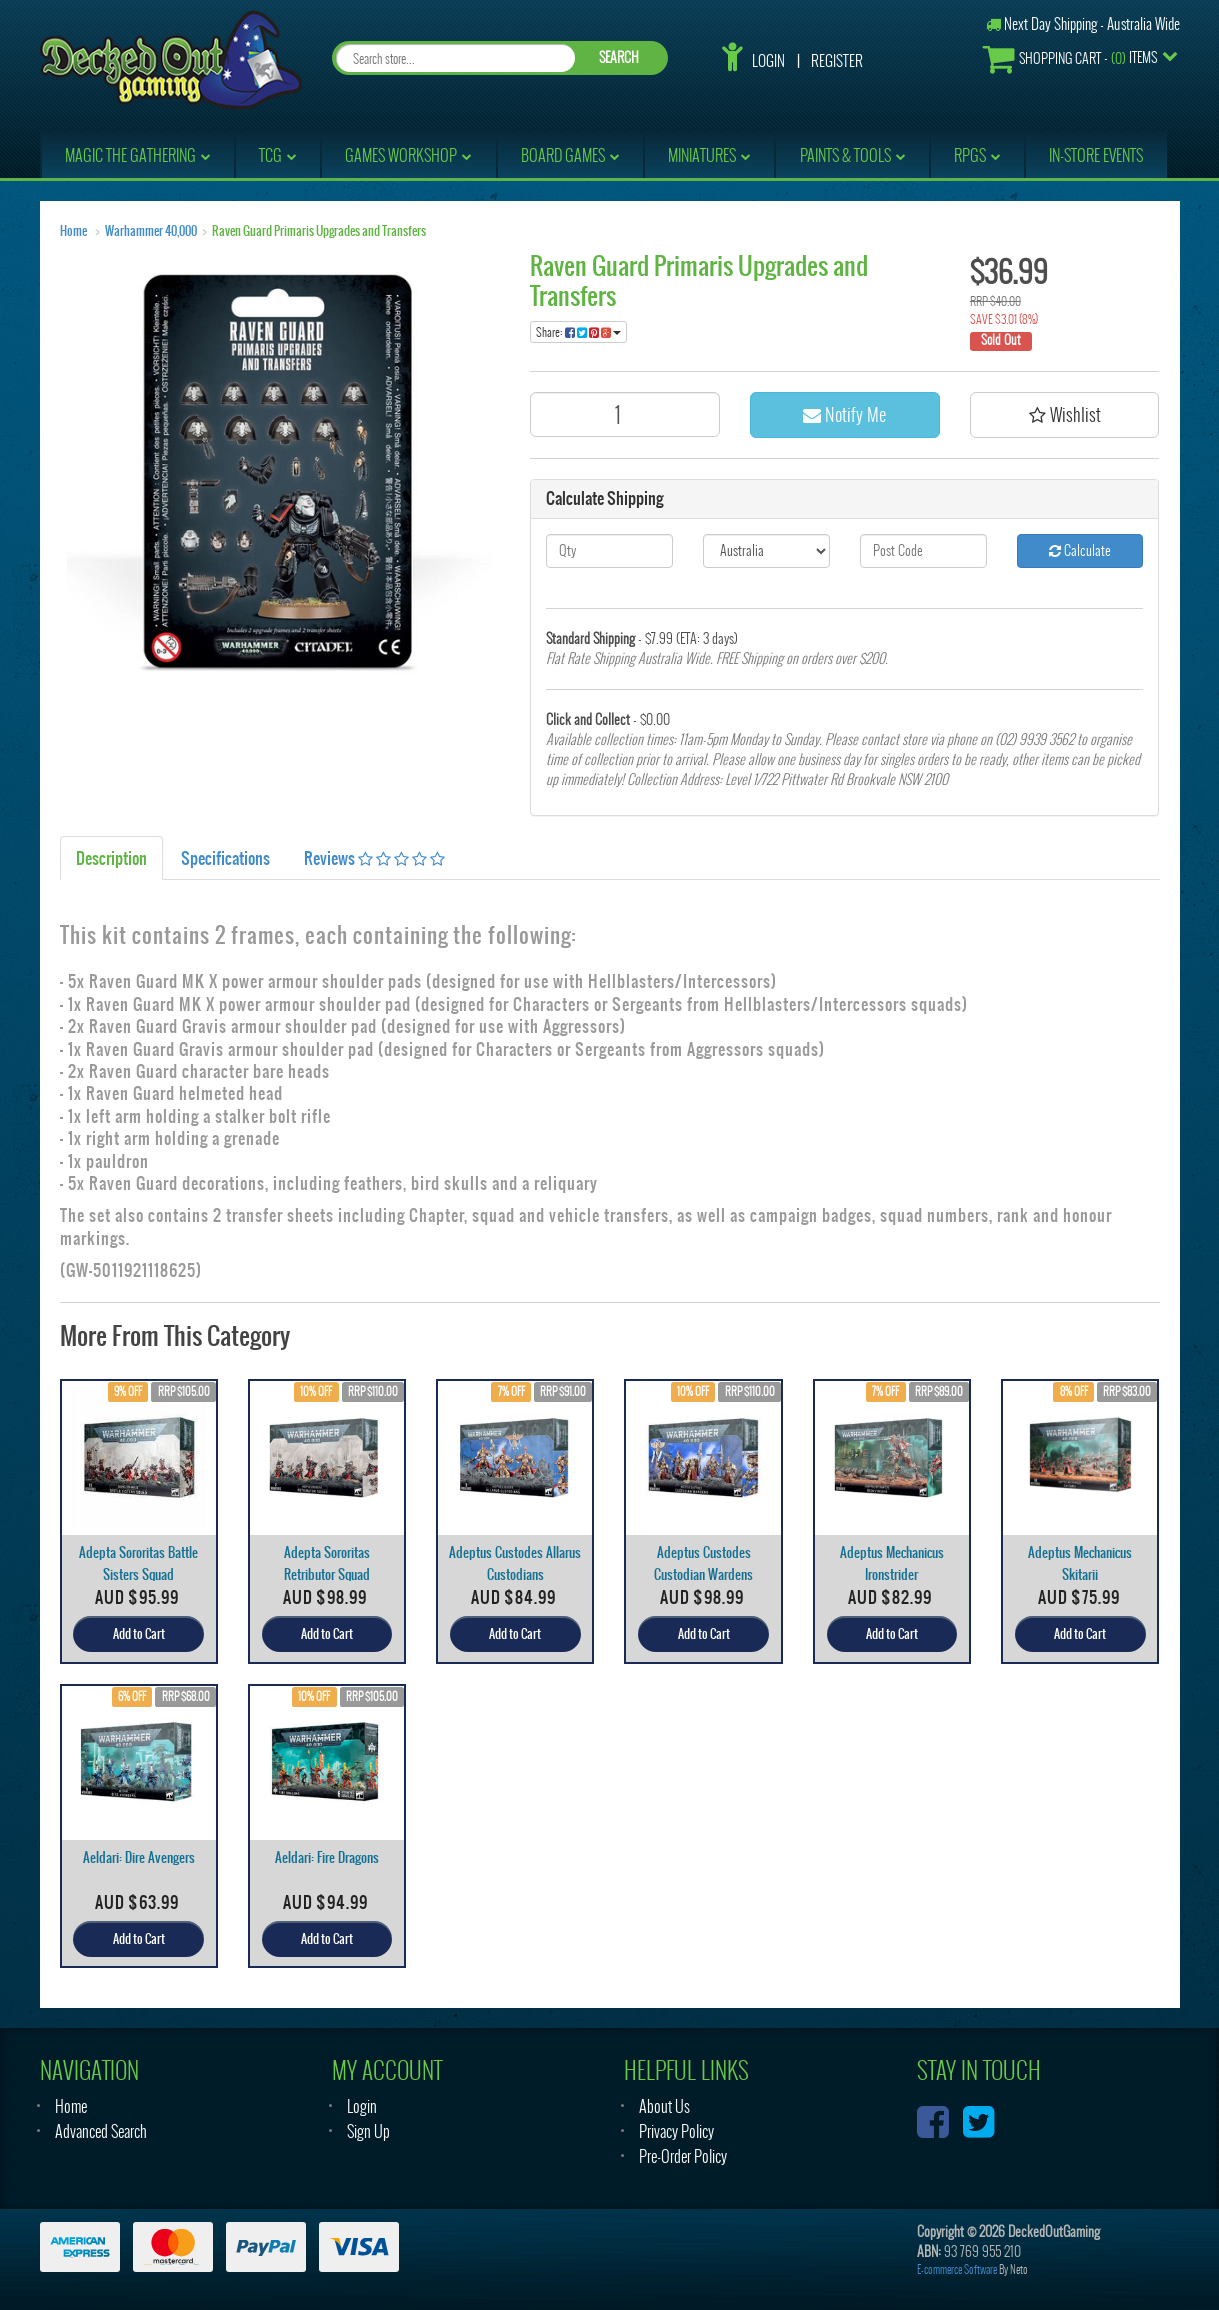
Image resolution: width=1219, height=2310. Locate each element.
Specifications (225, 858)
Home (73, 231)
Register (837, 61)
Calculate (1080, 550)
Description (111, 858)
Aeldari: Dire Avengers (139, 1857)
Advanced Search (101, 2131)
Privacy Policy (676, 2131)
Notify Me (844, 414)
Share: (578, 332)
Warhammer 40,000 (151, 231)
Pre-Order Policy (683, 2156)
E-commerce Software (957, 2269)
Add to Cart (139, 1634)
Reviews (374, 858)
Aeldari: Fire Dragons (327, 1857)
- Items (1070, 58)
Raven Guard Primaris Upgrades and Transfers (319, 231)
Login (768, 61)
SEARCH (619, 57)
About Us (664, 2106)
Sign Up (368, 2131)
